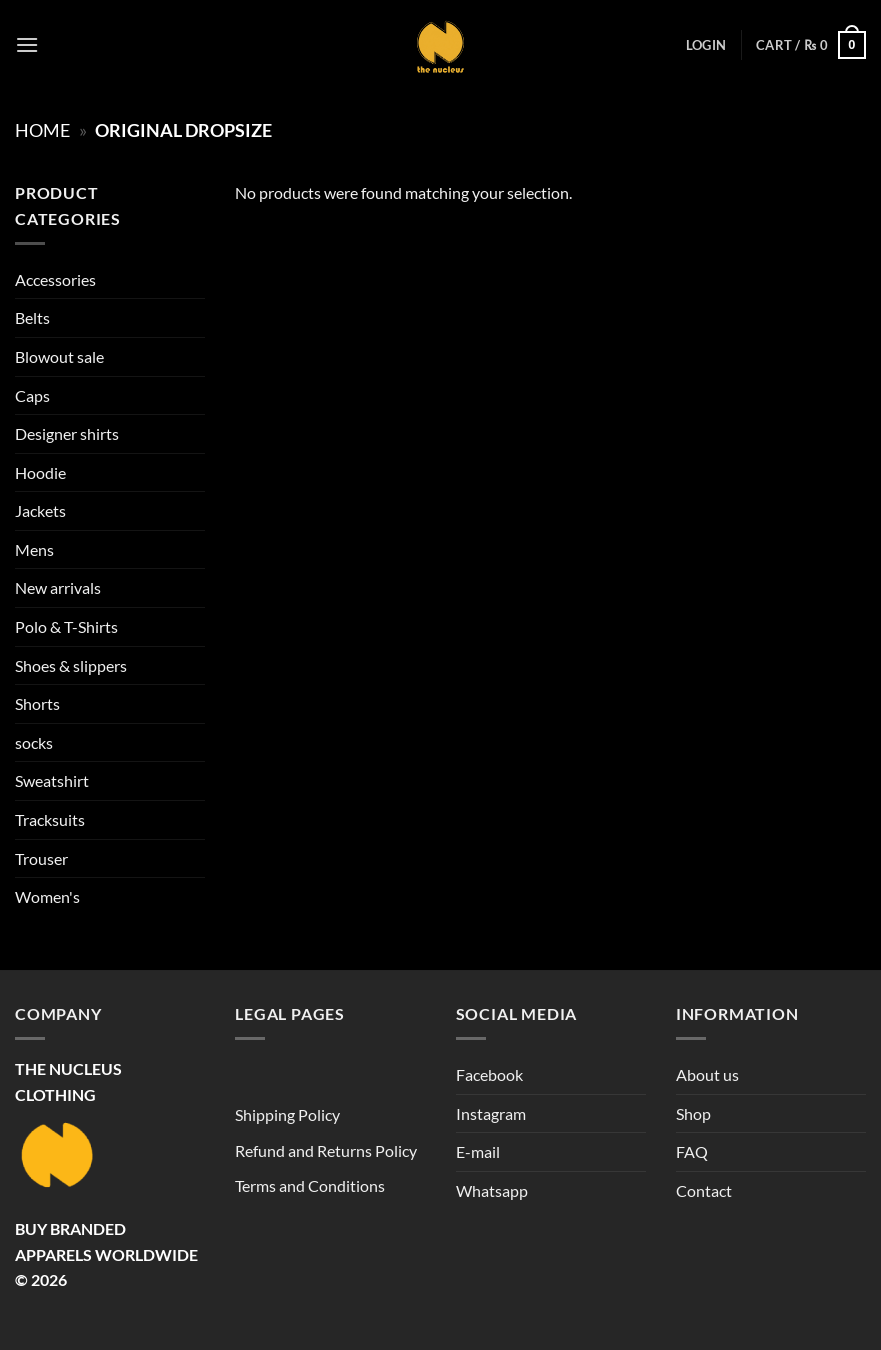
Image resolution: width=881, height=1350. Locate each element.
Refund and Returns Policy (326, 1150)
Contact (704, 1190)
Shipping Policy (287, 1114)
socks (34, 742)
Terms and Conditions (310, 1185)
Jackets (40, 510)
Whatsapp (492, 1190)
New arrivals (58, 587)
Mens (34, 549)
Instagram (491, 1113)
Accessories (55, 279)
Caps (32, 395)
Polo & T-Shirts (66, 626)
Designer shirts (67, 433)
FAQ (692, 1151)
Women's (47, 896)
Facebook (489, 1074)
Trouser (41, 858)
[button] (27, 44)
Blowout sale (59, 356)
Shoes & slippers (71, 665)
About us (707, 1074)
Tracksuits (50, 819)
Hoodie (40, 472)
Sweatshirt (52, 780)
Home (42, 130)
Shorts (37, 703)
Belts (32, 317)
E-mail (478, 1151)
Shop (693, 1113)
